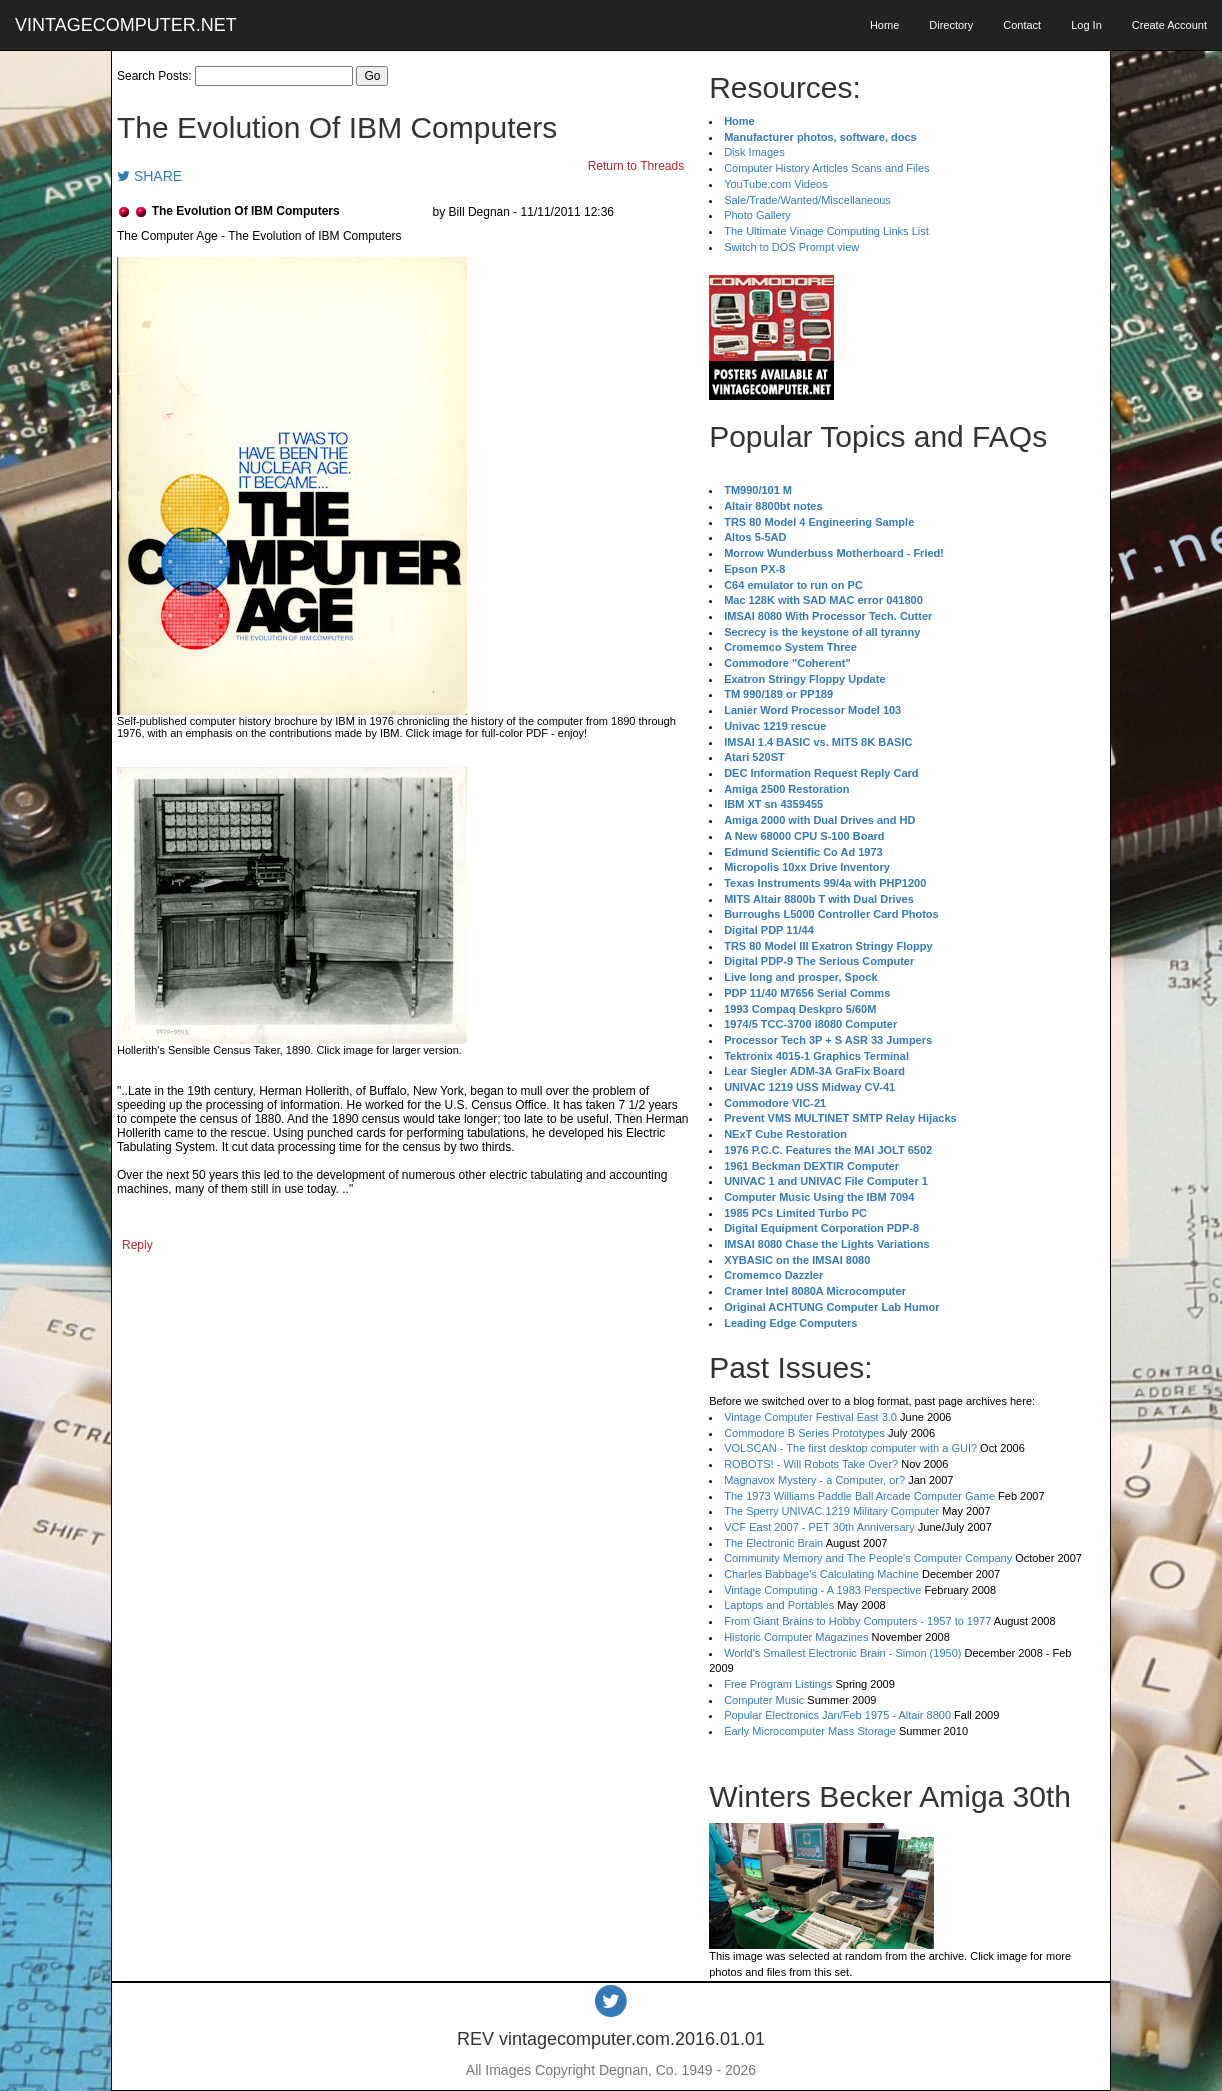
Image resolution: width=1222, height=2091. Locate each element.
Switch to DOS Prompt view (791, 247)
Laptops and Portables (779, 1605)
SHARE (149, 176)
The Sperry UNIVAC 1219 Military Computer (831, 1511)
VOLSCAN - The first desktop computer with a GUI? (850, 1448)
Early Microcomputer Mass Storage (810, 1731)
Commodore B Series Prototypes (804, 1433)
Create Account (1169, 25)
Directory (951, 25)
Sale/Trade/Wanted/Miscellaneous (807, 200)
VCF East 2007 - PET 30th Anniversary (819, 1527)
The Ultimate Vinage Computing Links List (826, 231)
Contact (1022, 25)
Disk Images (754, 152)
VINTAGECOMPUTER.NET (126, 25)
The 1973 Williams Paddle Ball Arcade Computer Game (859, 1496)
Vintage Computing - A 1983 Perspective (822, 1590)
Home (884, 25)
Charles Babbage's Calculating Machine (821, 1574)
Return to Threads (636, 166)
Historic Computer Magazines (796, 1637)
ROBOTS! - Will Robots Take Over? (811, 1464)
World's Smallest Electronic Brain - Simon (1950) (842, 1653)
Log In (1086, 25)
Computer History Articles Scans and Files (826, 168)
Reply (137, 1245)
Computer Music (764, 1700)
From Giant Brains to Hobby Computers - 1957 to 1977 (857, 1621)
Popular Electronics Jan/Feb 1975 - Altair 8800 (837, 1715)
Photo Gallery (757, 215)
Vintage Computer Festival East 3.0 (810, 1417)
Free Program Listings (778, 1684)
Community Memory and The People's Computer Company (868, 1558)
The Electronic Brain (773, 1543)
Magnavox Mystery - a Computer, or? (814, 1480)
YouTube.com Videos (776, 184)
